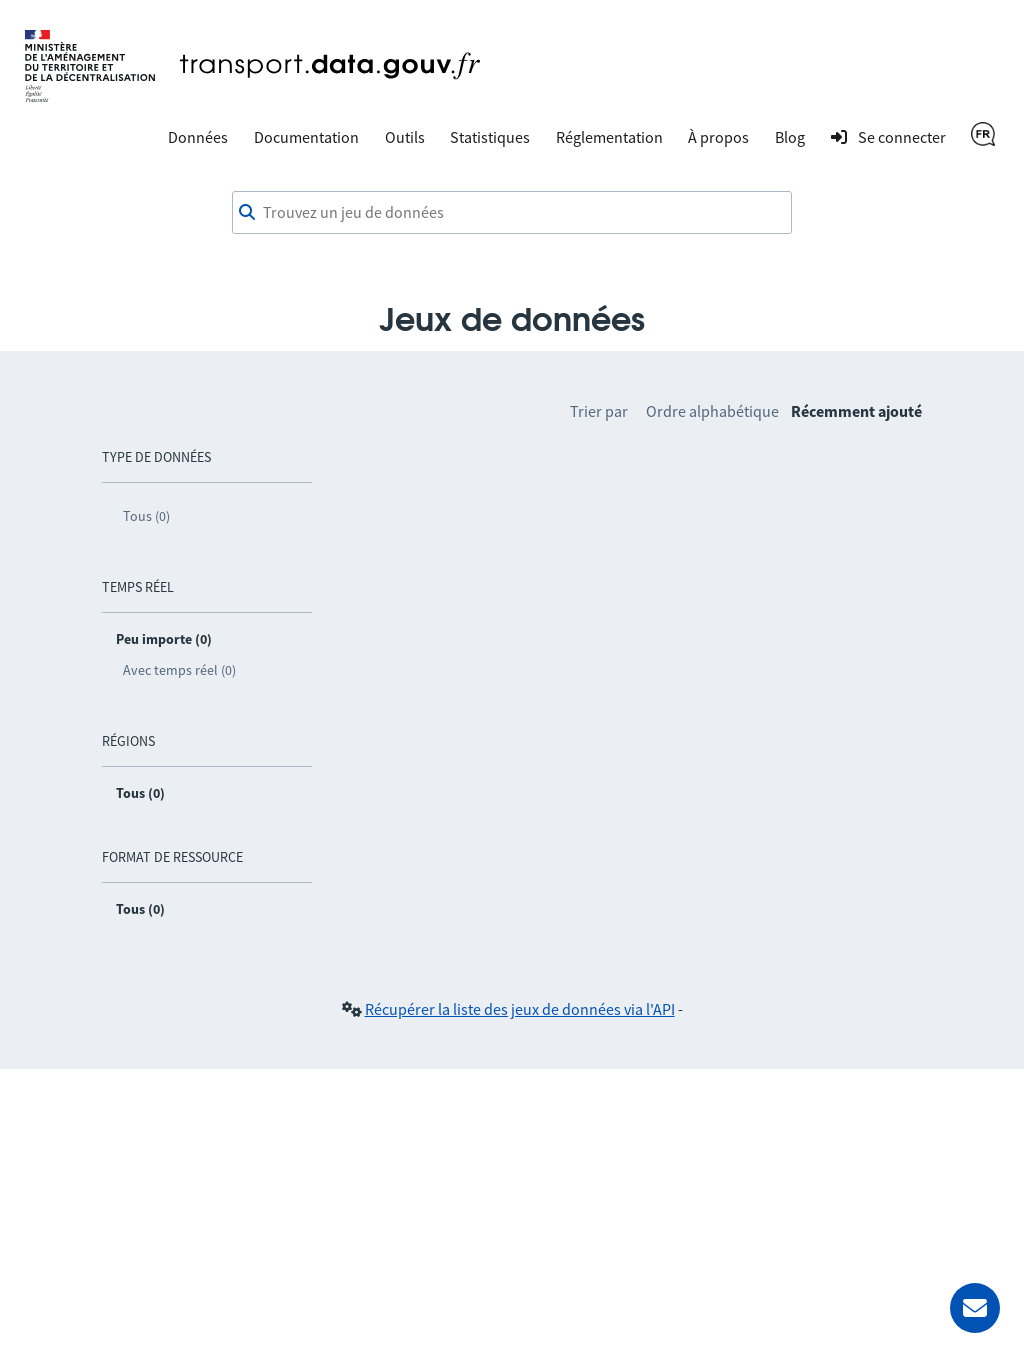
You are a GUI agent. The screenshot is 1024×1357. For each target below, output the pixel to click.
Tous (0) (146, 516)
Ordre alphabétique (712, 411)
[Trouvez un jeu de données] (512, 213)
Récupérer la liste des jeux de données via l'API (520, 1009)
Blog (790, 137)
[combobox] (512, 213)
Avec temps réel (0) (179, 670)
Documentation (306, 137)
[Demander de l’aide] (975, 1308)
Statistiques (490, 137)
